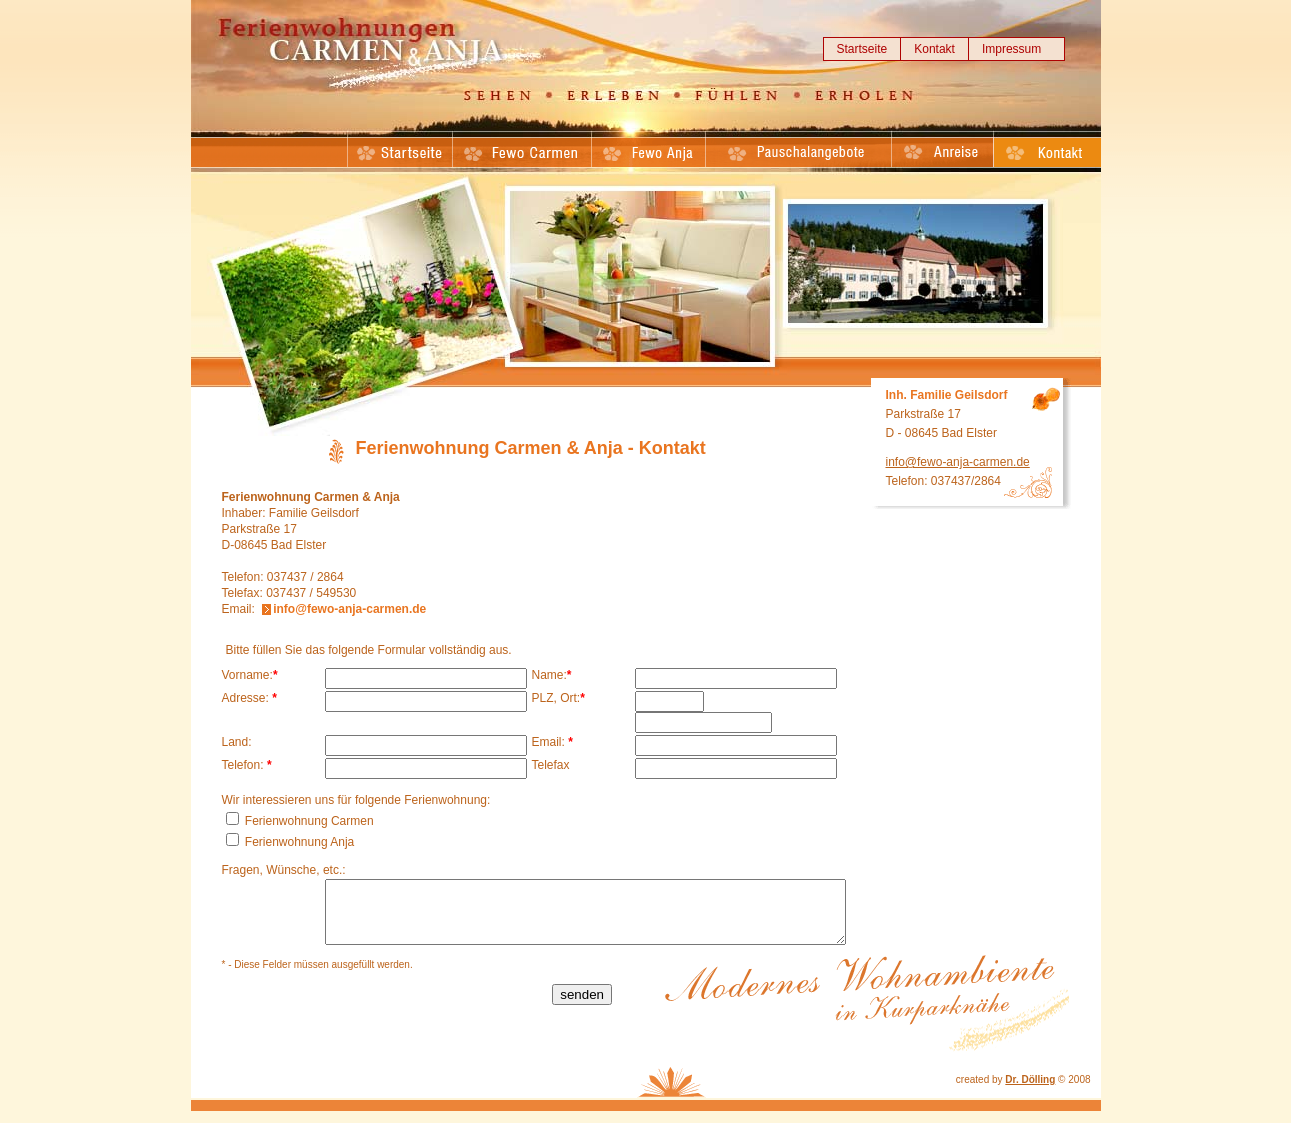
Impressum (1011, 49)
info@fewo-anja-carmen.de (349, 609)
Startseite (862, 49)
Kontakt (934, 49)
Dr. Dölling (1030, 1091)
